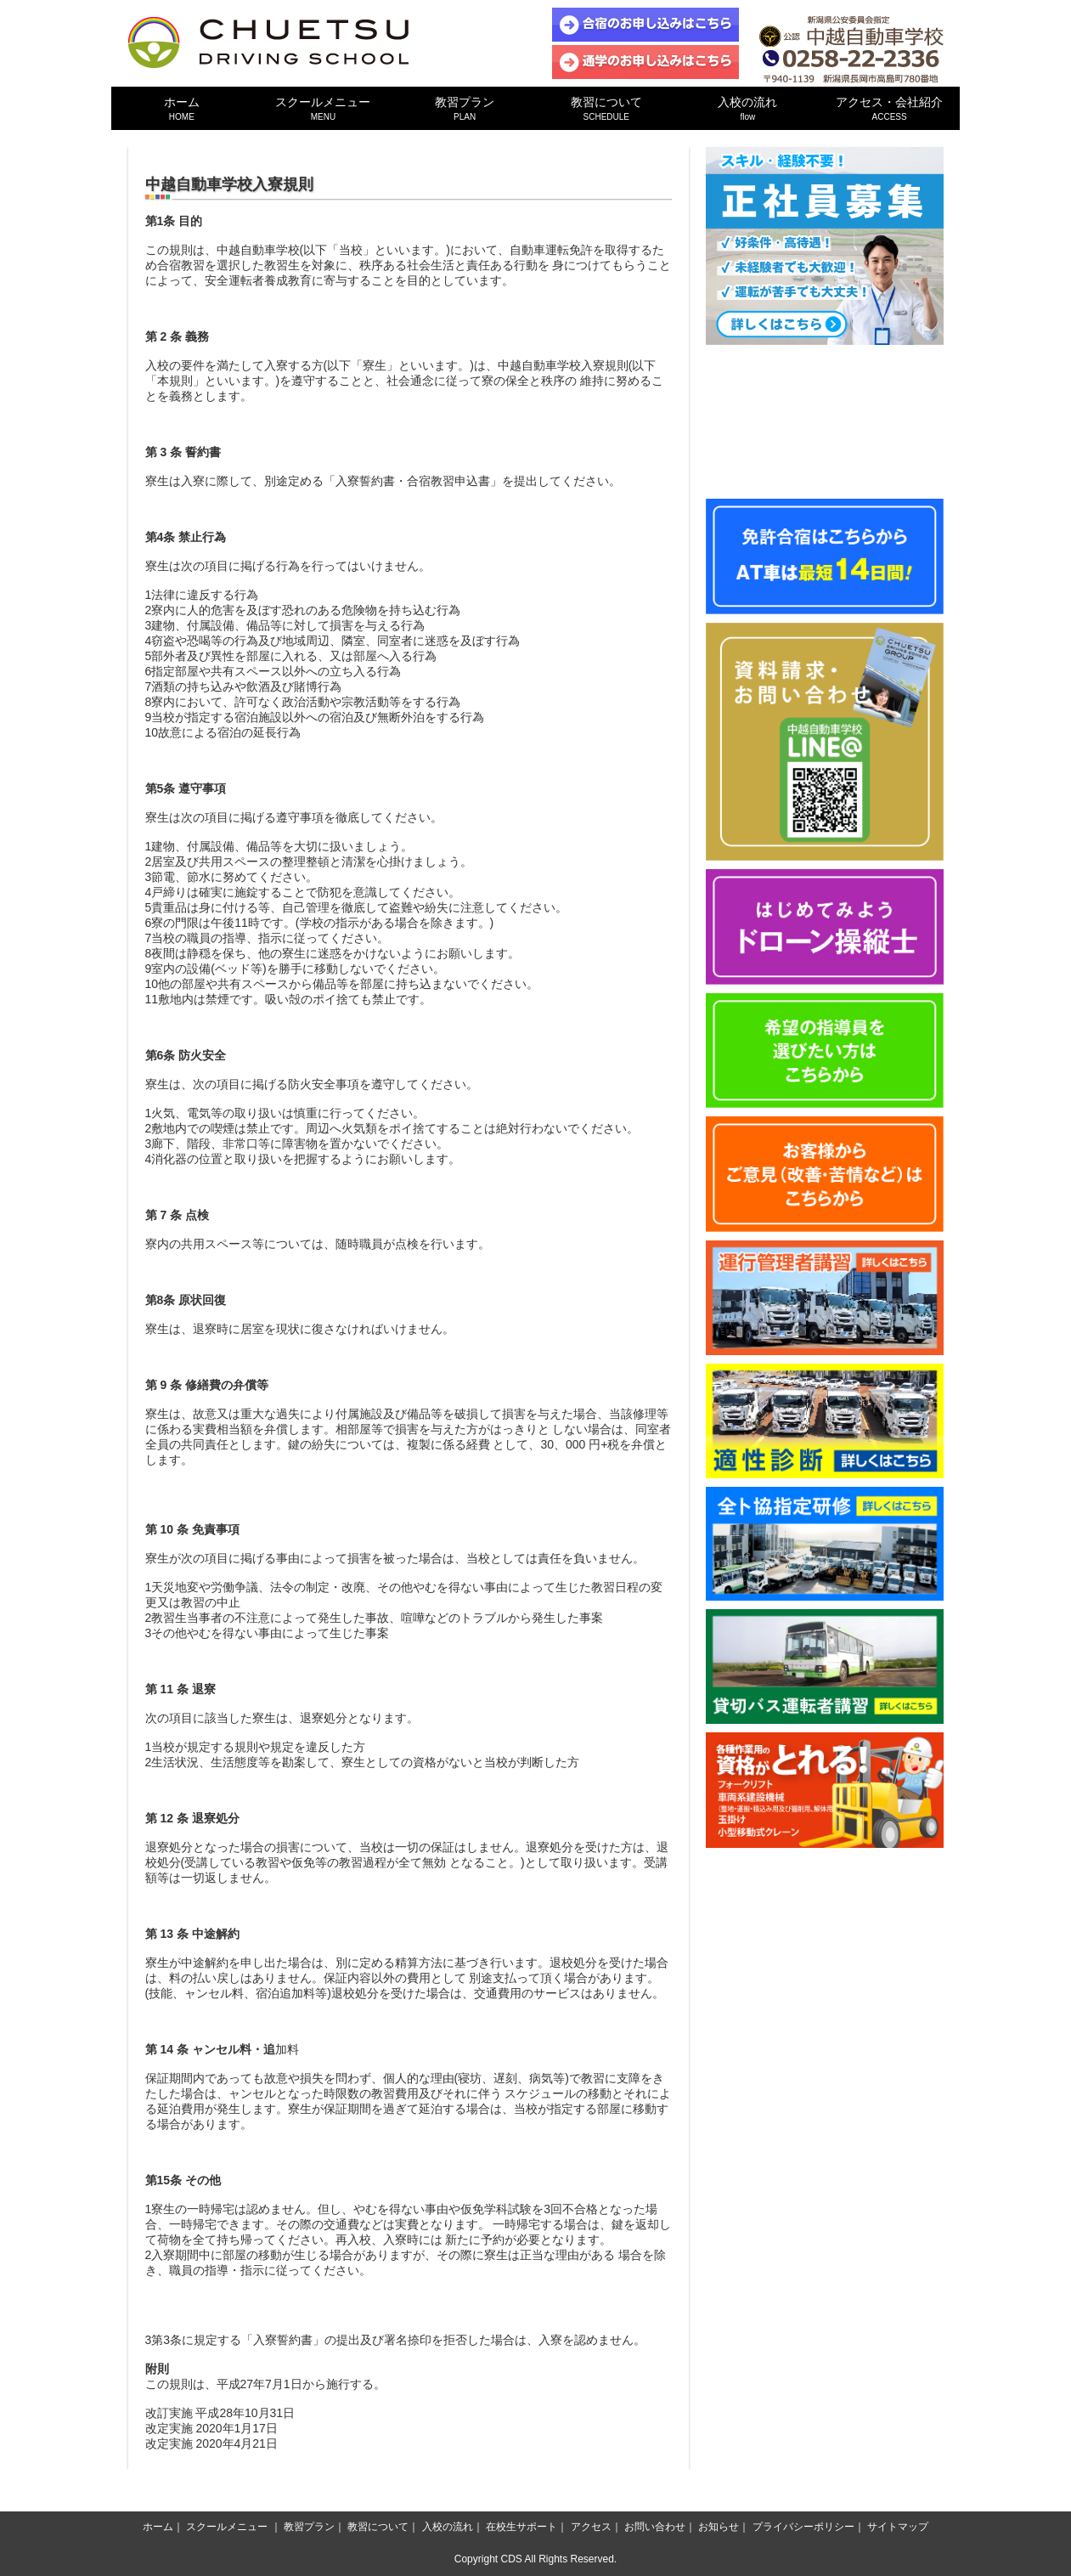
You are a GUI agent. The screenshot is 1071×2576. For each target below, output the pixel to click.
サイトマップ (897, 2527)
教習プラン (465, 108)
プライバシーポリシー (803, 2527)
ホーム (182, 108)
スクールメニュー (323, 108)
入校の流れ (748, 108)
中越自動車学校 (268, 42)
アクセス (591, 2527)
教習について (606, 108)
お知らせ (718, 2527)
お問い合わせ (654, 2527)
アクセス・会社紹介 (890, 108)
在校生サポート (521, 2527)
